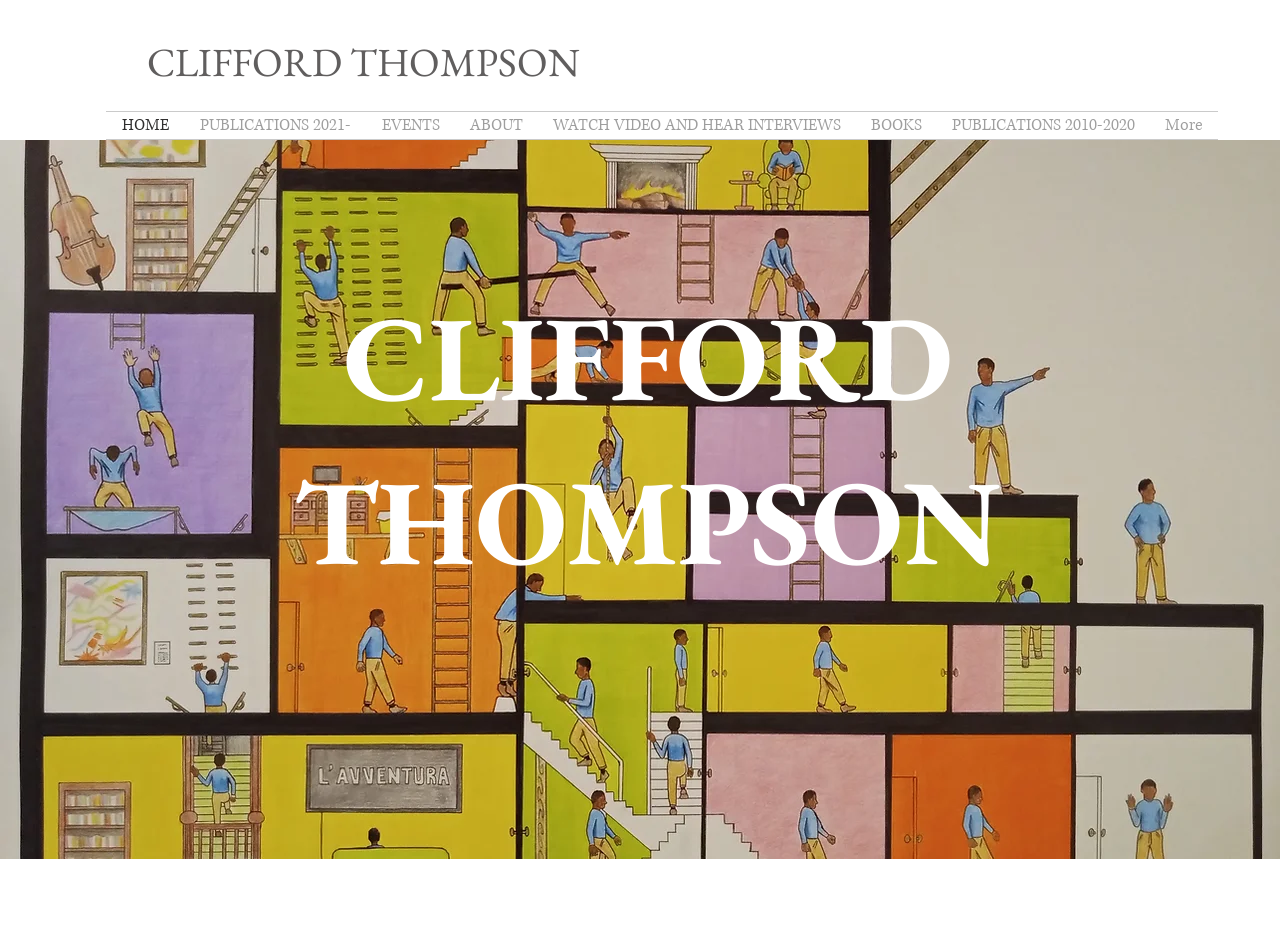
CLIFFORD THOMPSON (363, 62)
